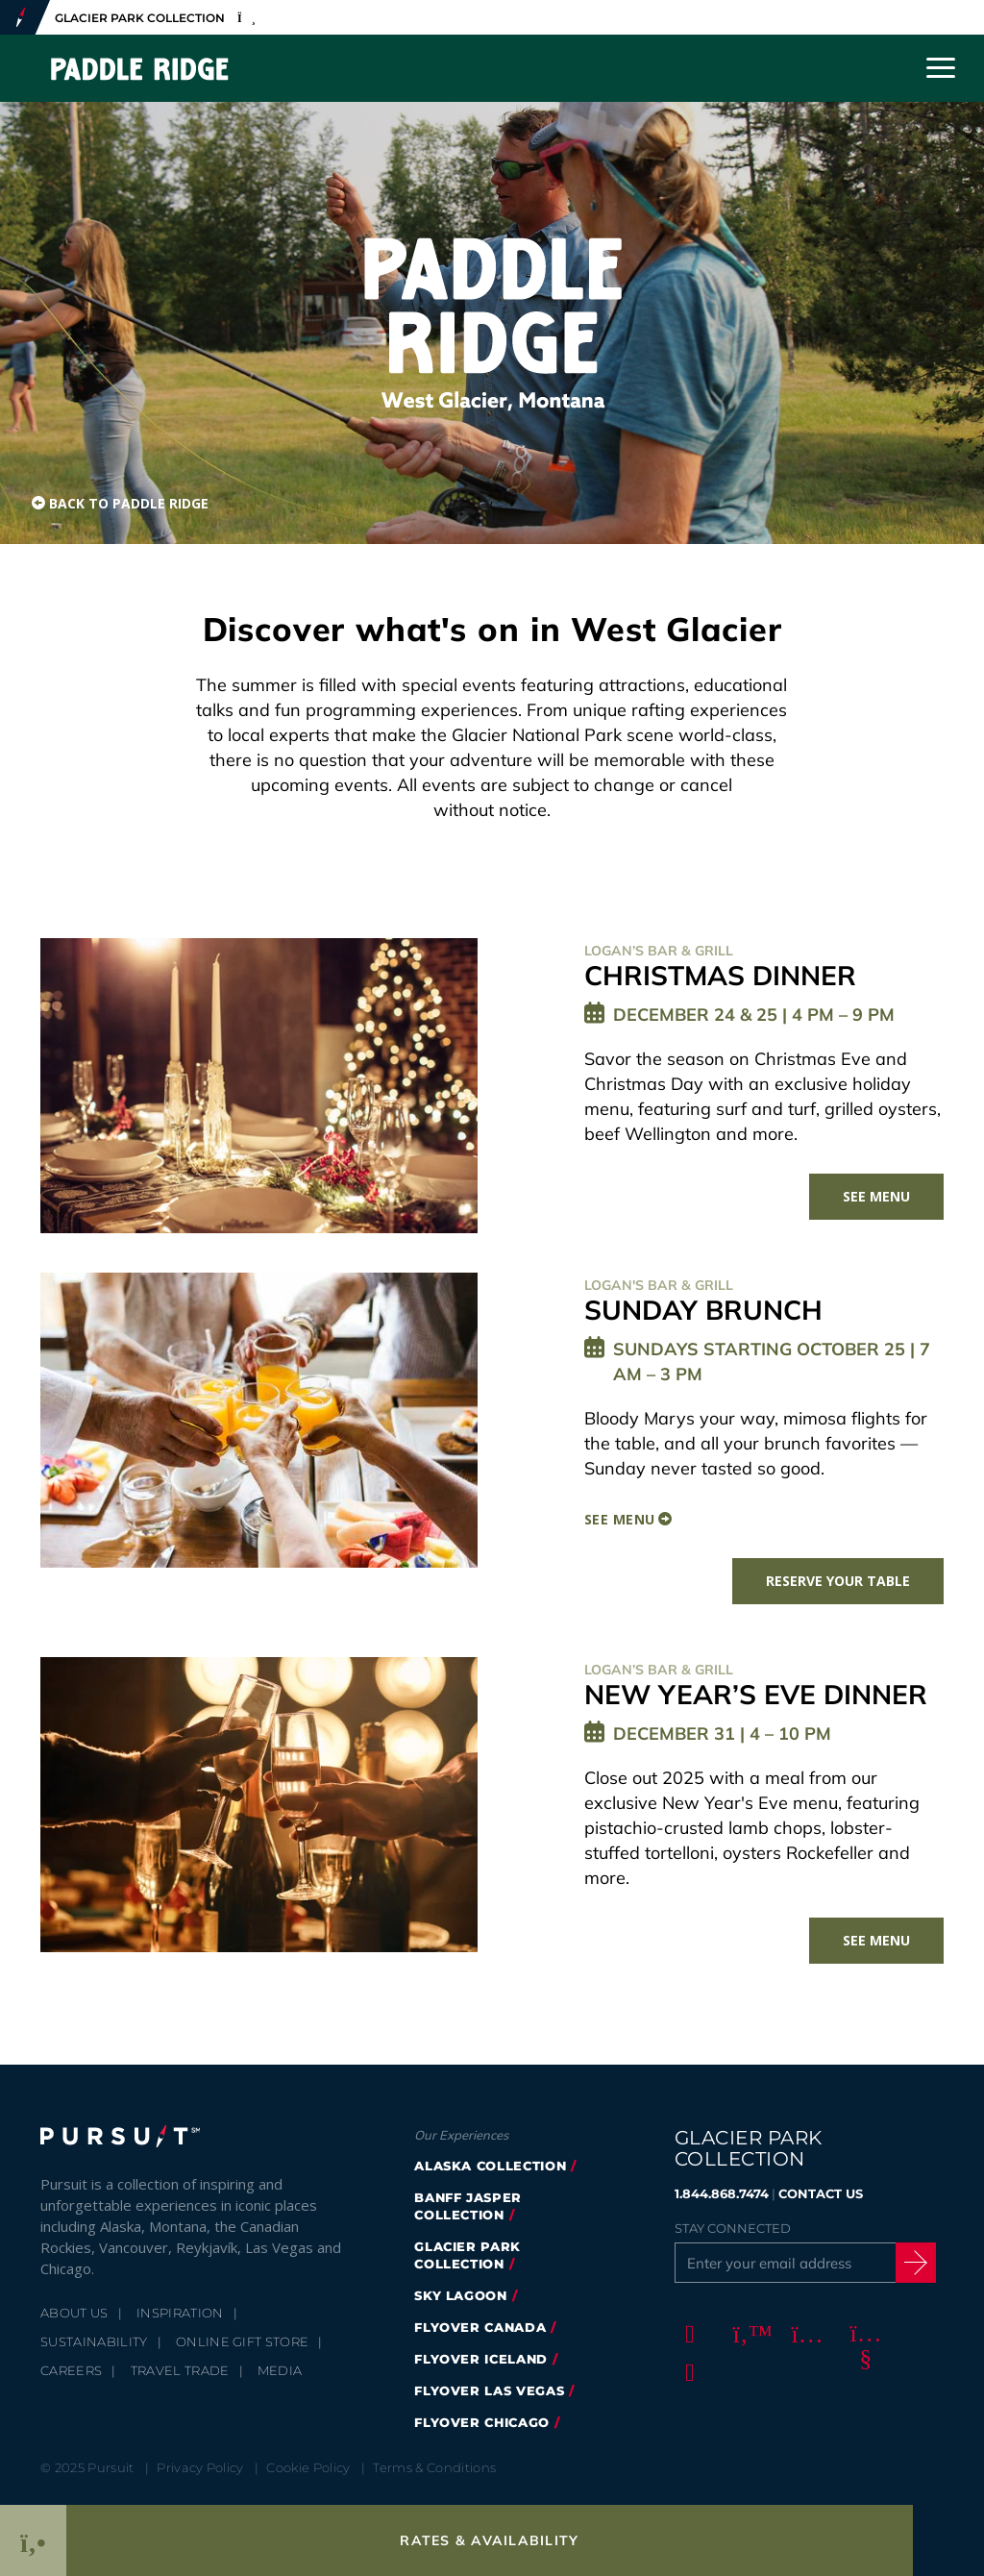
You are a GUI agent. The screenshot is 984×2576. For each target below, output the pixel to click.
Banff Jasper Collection (468, 2206)
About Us (74, 2312)
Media (280, 2370)
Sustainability (94, 2341)
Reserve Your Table (838, 1581)
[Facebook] (687, 2333)
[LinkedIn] (687, 2372)
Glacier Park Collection (467, 2255)
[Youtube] (862, 2333)
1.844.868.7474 (722, 2193)
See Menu (876, 1196)
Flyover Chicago (482, 2422)
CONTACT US (820, 2193)
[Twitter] (745, 2333)
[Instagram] (804, 2333)
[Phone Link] (33, 2540)
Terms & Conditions (434, 2467)
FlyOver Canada (480, 2327)
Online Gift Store (242, 2341)
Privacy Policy (200, 2467)
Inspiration (180, 2312)
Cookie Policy (308, 2467)
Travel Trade (180, 2370)
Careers (71, 2370)
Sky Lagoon (460, 2295)
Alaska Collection (490, 2165)
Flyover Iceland (481, 2358)
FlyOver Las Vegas (489, 2390)
